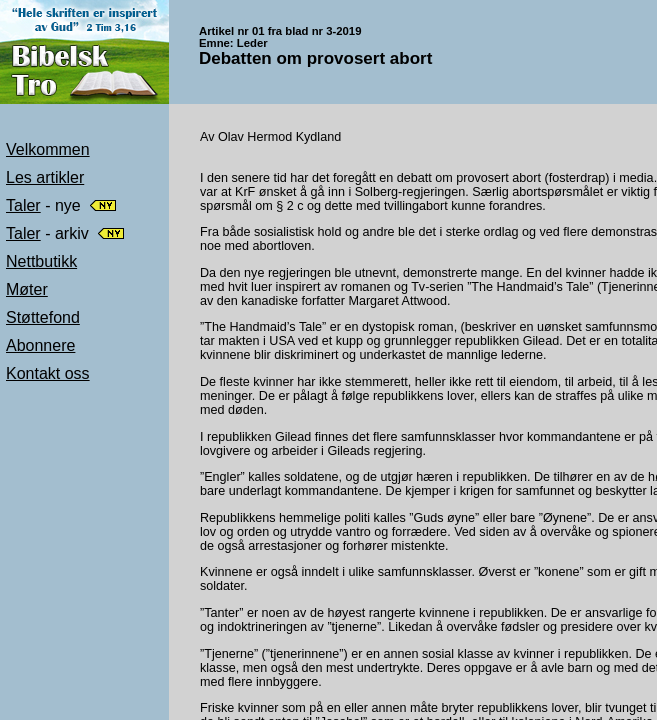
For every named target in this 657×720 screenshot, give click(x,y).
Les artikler (45, 177)
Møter (27, 289)
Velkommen (48, 149)
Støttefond (43, 317)
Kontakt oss (48, 373)
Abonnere (40, 345)
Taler (23, 205)
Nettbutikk (41, 261)
